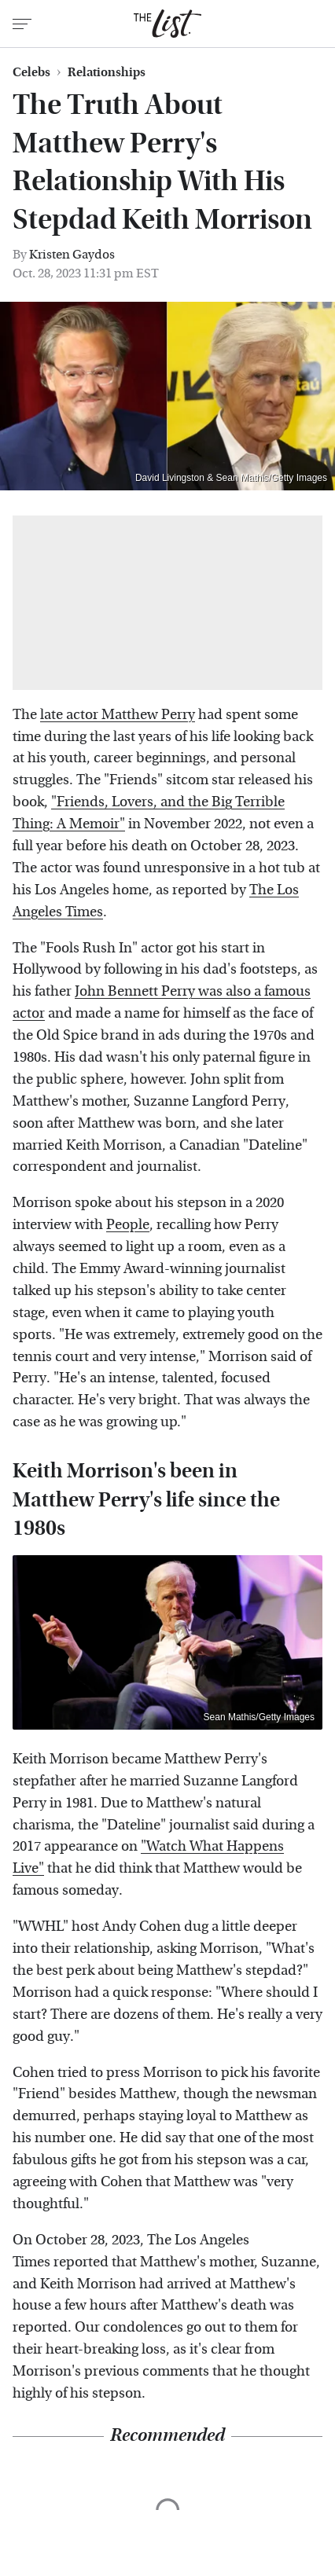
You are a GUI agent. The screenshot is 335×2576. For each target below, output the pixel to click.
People (127, 1224)
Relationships (106, 72)
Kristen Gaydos (72, 254)
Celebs (31, 72)
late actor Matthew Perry (117, 714)
